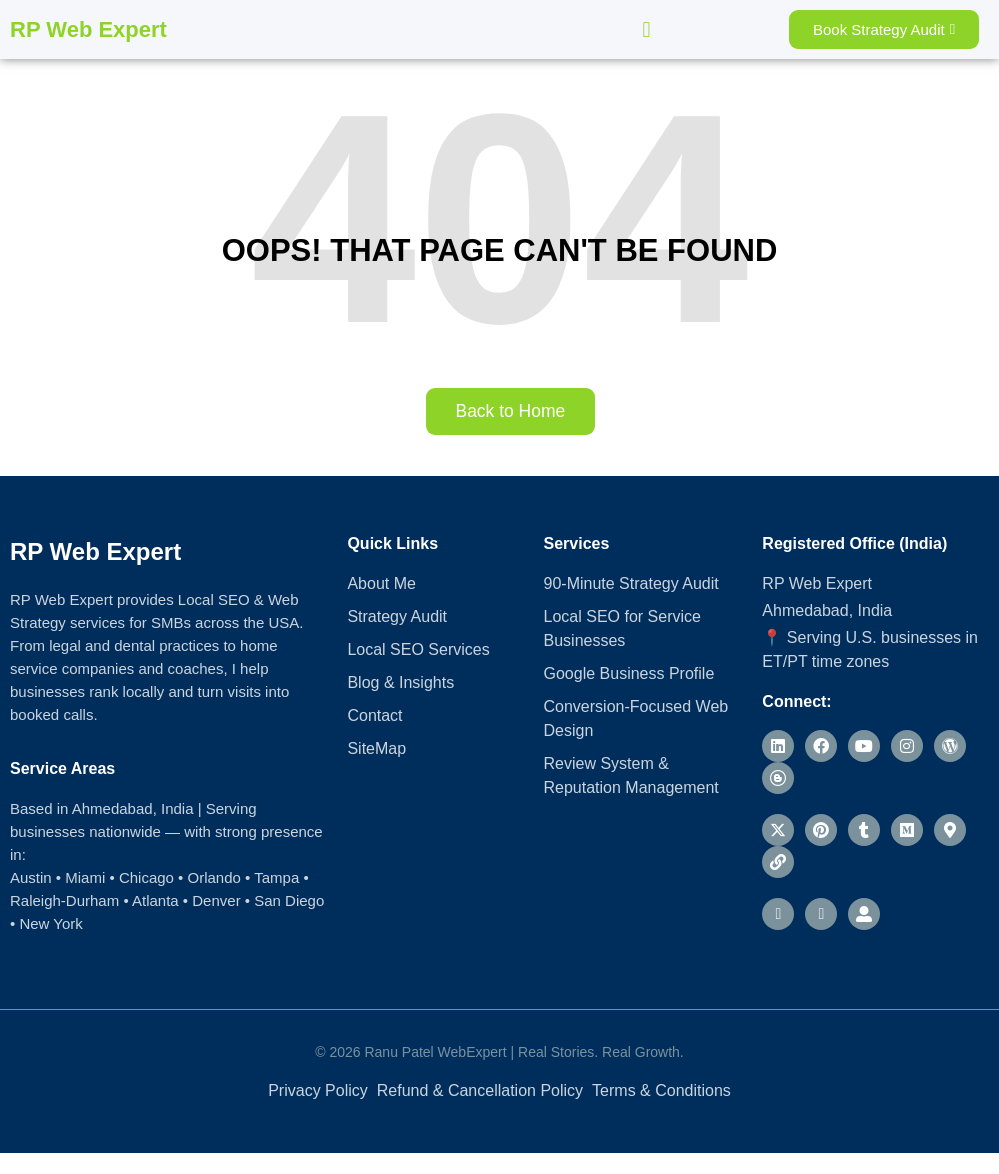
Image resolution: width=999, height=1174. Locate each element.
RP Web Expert (88, 29)
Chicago (146, 877)
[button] (646, 29)
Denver (216, 900)
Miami (85, 877)
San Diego (289, 900)
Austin (31, 877)
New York (50, 923)
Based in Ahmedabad (81, 808)
